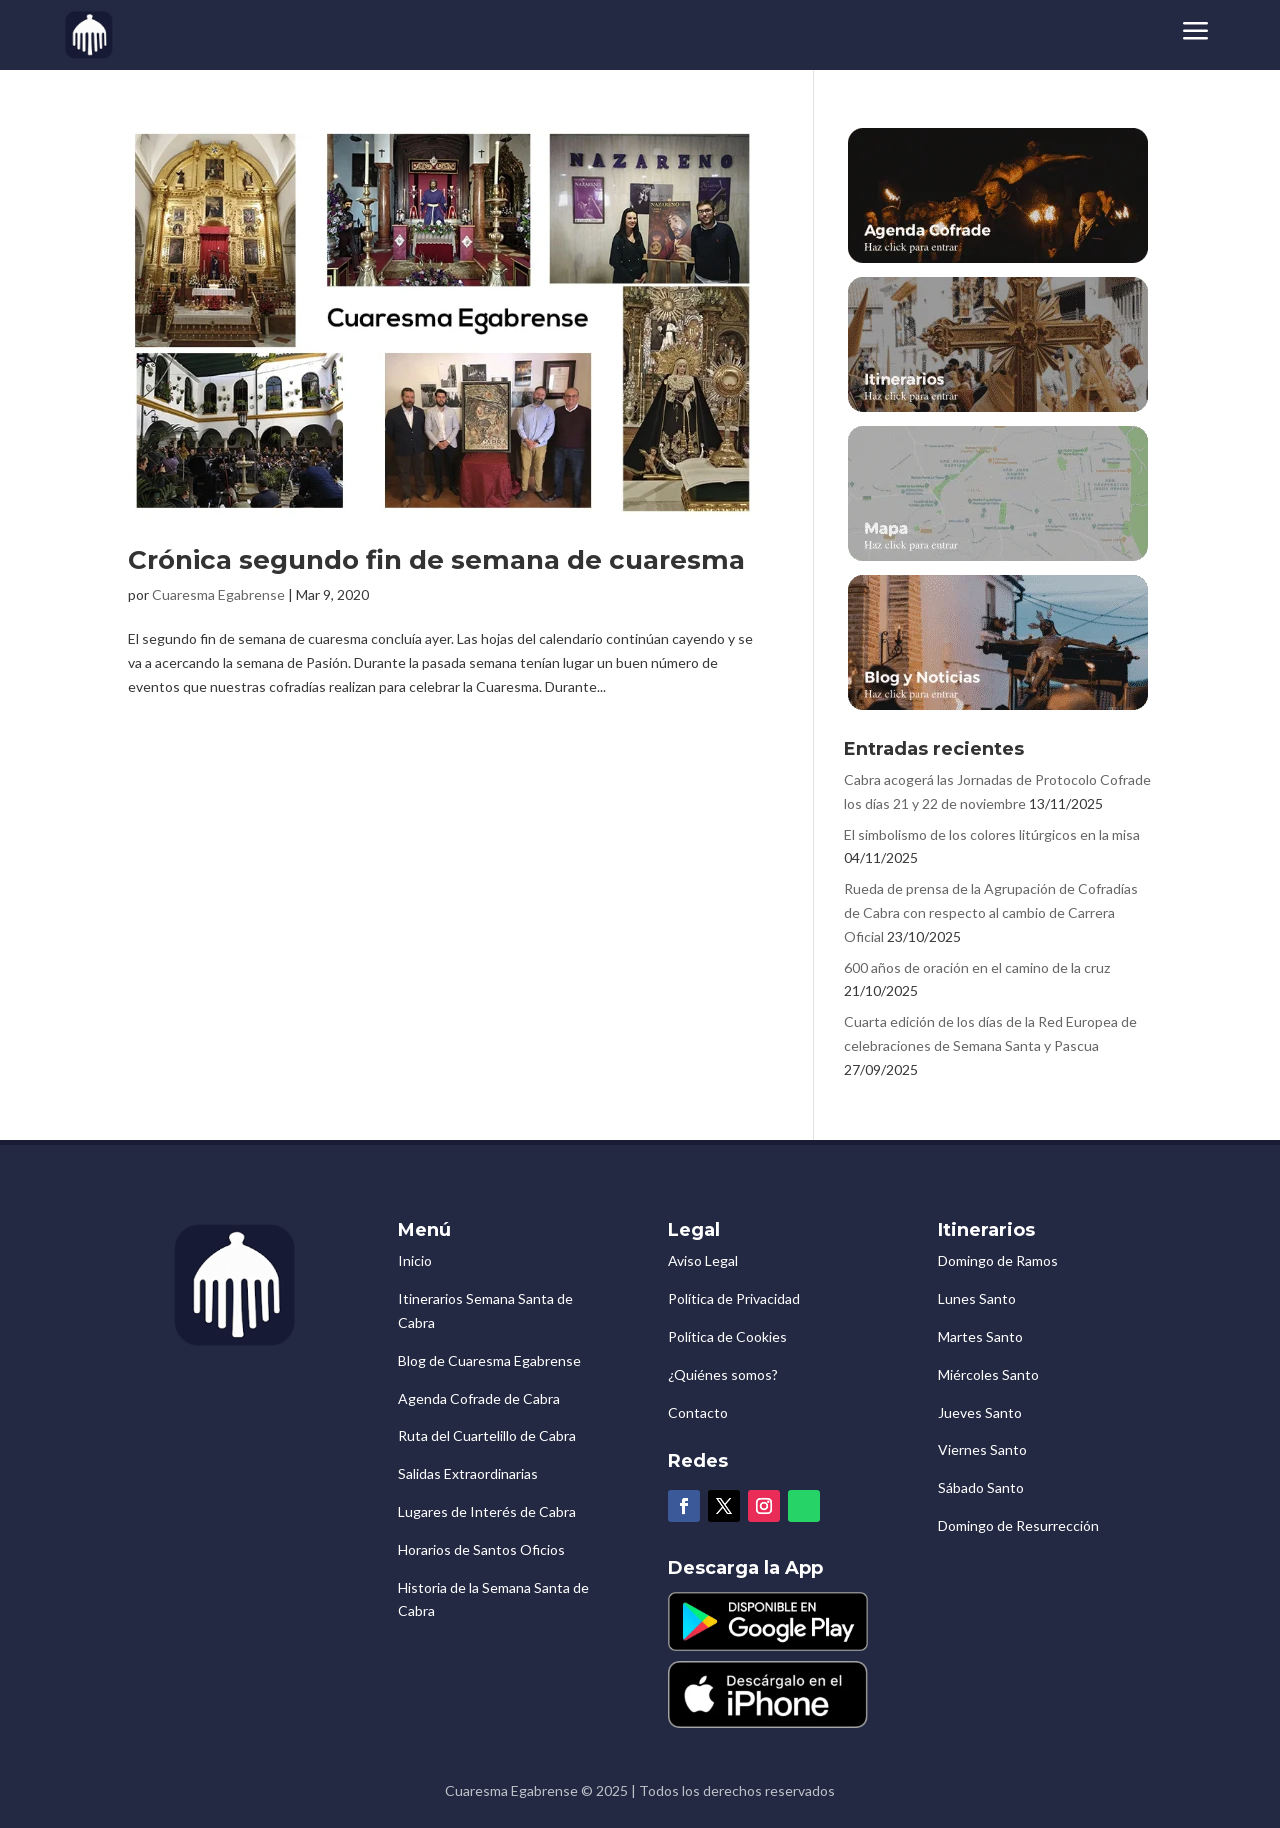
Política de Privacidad (734, 1298)
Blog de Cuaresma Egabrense (489, 1360)
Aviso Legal (703, 1260)
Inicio (415, 1260)
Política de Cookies (727, 1336)
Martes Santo (980, 1336)
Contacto (698, 1412)
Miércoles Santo (988, 1374)
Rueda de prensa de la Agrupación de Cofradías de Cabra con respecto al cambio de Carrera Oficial (991, 912)
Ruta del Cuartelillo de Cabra (487, 1435)
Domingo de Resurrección (1018, 1525)
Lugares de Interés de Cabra (487, 1511)
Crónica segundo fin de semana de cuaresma (436, 560)
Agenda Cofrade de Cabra (479, 1398)
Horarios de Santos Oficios (481, 1549)
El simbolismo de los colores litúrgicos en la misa (992, 834)
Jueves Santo (980, 1412)
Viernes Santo (982, 1449)
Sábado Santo (981, 1487)
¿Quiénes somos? (723, 1374)
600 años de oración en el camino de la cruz (977, 967)
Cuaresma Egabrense (218, 594)
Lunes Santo (977, 1298)
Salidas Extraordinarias (468, 1473)
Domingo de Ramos (998, 1260)
